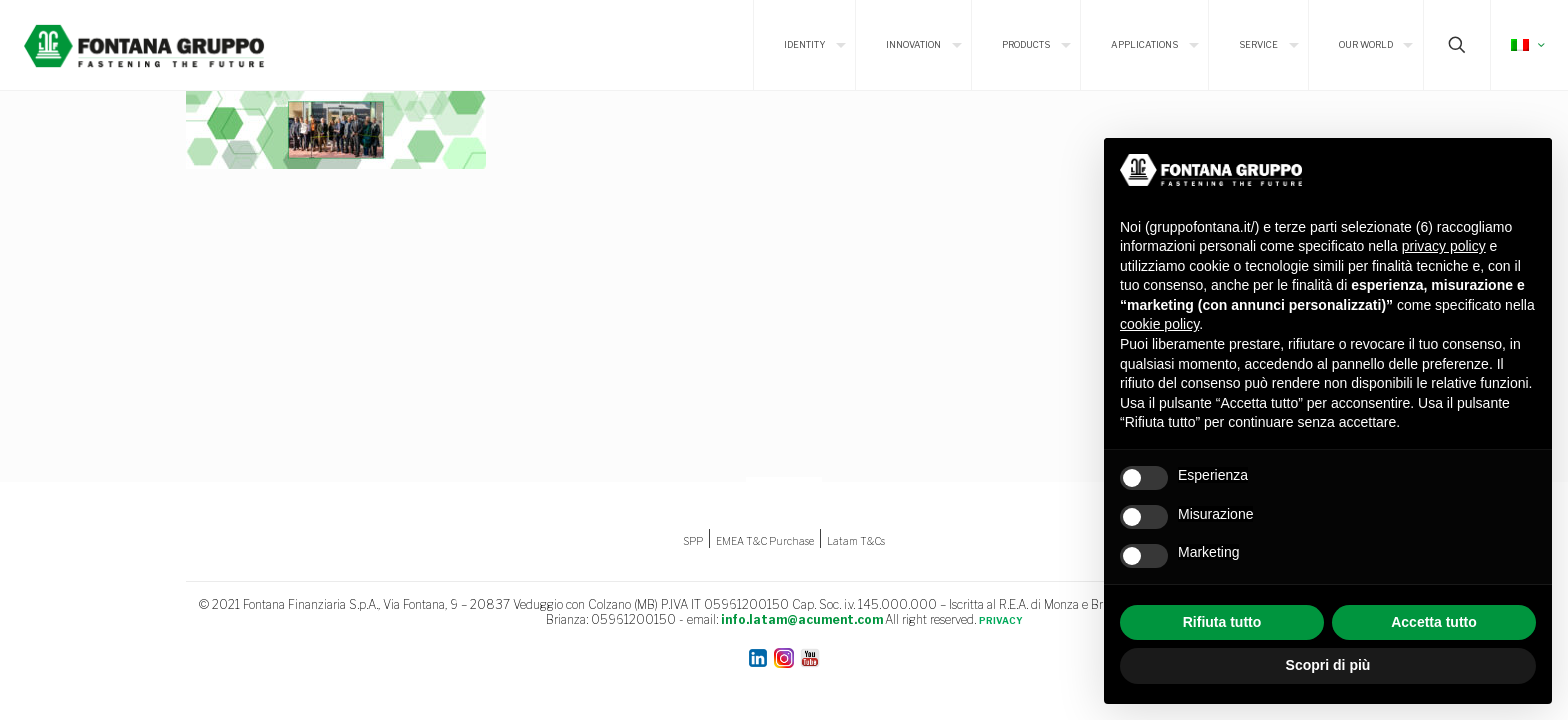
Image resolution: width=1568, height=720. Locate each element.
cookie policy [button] (1159, 324)
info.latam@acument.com (802, 619)
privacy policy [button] (1444, 246)
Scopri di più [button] (1328, 665)
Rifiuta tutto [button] (1222, 622)
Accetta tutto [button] (1434, 622)
